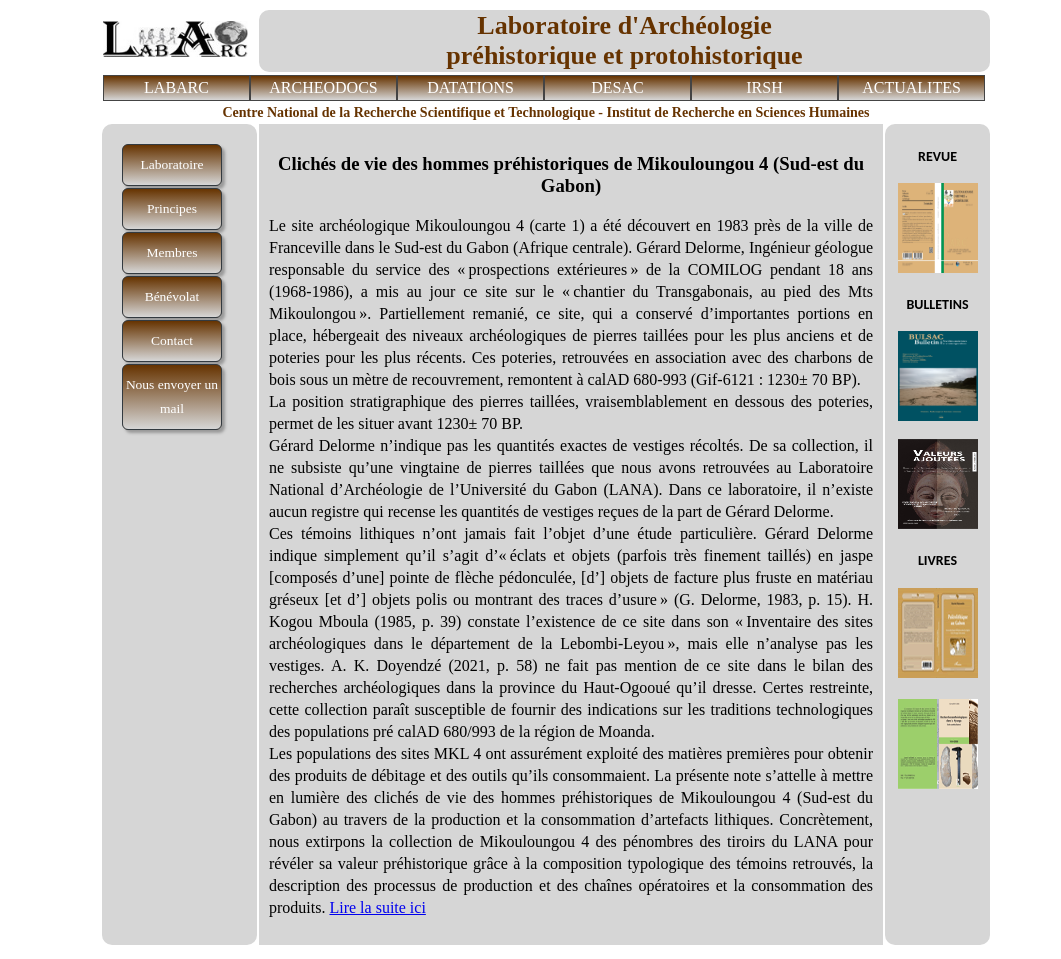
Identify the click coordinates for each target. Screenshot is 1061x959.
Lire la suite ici (377, 907)
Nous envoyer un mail (172, 396)
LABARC (176, 87)
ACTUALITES (911, 87)
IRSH (764, 87)
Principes (172, 208)
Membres (172, 252)
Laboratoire (172, 164)
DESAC (617, 87)
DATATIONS (470, 87)
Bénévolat (172, 296)
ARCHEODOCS (323, 87)
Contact (172, 340)
